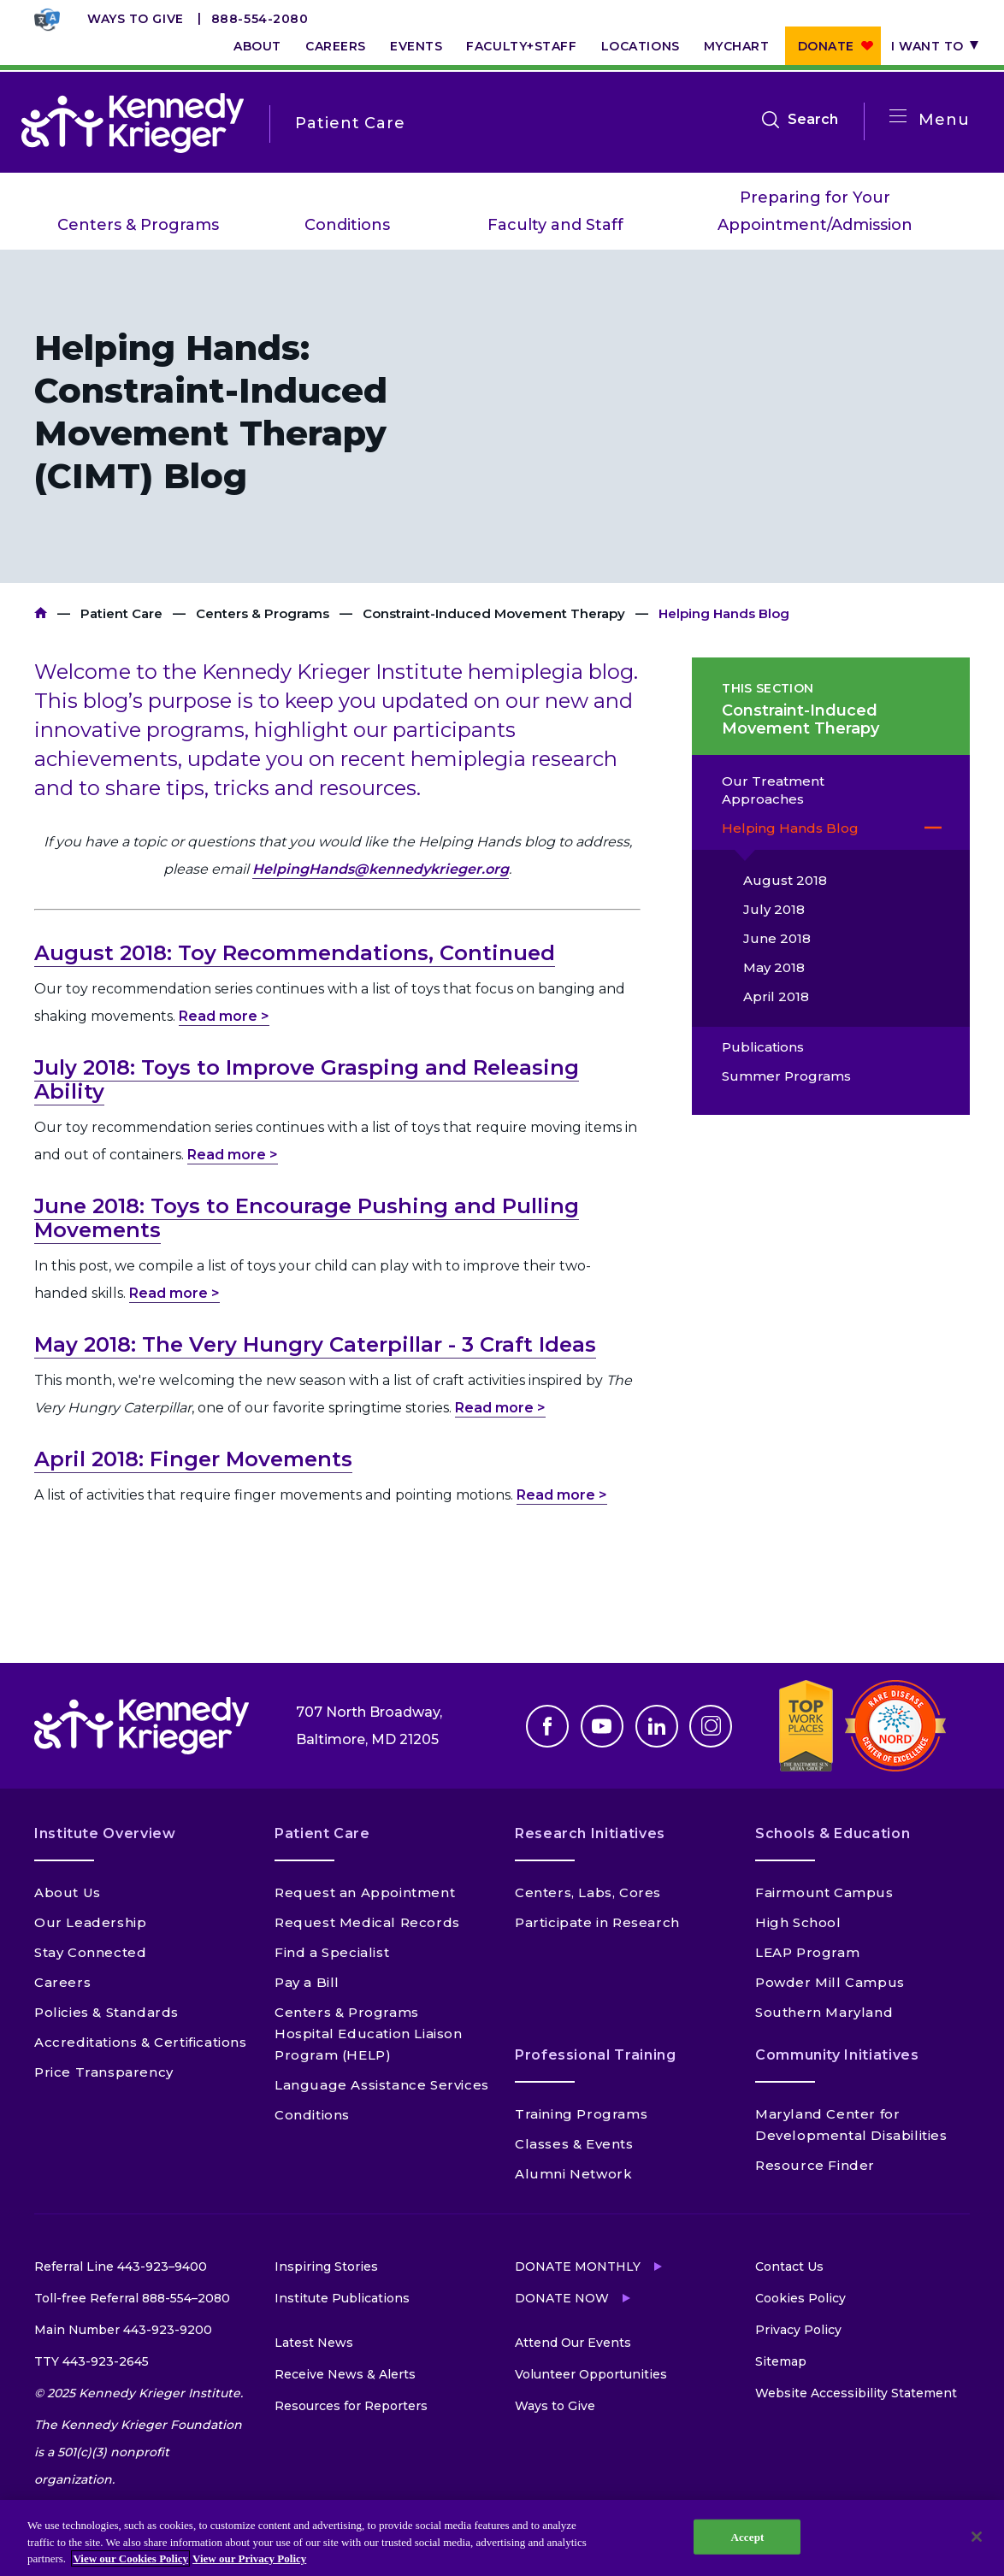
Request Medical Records (367, 1922)
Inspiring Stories (326, 2266)
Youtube (602, 1726)
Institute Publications (342, 2298)
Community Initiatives (836, 2055)
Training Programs (581, 2114)
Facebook (547, 1726)
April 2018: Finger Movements (193, 1459)
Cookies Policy (800, 2298)
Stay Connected (90, 1952)
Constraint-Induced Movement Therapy (494, 613)
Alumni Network (573, 2174)
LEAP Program (807, 1952)
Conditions (347, 224)
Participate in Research (597, 1922)
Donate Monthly (578, 2266)
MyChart (737, 46)
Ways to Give (135, 19)
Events (416, 46)
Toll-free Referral (132, 2298)
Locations (640, 46)
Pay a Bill (307, 1982)
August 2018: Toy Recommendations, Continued (294, 952)
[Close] (976, 2536)
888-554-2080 (260, 19)
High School (798, 1922)
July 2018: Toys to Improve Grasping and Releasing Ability (306, 1079)
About (257, 46)
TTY (91, 2361)
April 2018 (776, 996)
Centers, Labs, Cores (588, 1892)
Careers (335, 46)
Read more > (224, 1016)
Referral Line (120, 2266)
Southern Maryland (824, 2012)
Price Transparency (104, 2072)
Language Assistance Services (382, 2085)
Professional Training (595, 2055)
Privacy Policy (798, 2329)
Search (813, 119)
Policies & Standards (106, 2012)
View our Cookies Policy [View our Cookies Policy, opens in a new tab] (130, 2558)
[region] (502, 2538)
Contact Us (789, 2266)
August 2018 (785, 880)
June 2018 (777, 938)
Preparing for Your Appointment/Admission (815, 211)
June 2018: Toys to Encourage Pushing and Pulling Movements (306, 1218)
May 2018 (774, 967)
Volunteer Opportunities (591, 2374)
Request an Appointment (365, 1892)
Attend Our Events (573, 2342)
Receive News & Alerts (345, 2374)
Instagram (710, 1726)
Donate (826, 46)
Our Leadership (90, 1922)
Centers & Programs (138, 224)
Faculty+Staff (521, 46)
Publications (763, 1047)
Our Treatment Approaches (773, 790)
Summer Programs (786, 1076)
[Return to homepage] (132, 123)
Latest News (314, 2342)
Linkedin (656, 1726)
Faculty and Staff (555, 224)
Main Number (123, 2329)
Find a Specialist (332, 1952)
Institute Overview (105, 1833)
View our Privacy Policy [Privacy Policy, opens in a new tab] (249, 2558)
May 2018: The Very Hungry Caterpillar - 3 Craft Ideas (315, 1344)
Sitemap (780, 2361)
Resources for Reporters (351, 2406)
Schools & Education (832, 1833)
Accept (747, 2536)
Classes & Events (574, 2144)
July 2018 (774, 909)
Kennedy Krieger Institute (40, 613)
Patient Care (121, 613)
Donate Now (562, 2298)
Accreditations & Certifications (140, 2042)
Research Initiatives (590, 1833)
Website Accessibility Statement (856, 2393)
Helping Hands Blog (790, 828)
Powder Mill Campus (830, 1982)
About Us (67, 1892)
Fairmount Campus (824, 1892)
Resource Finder (815, 2165)
